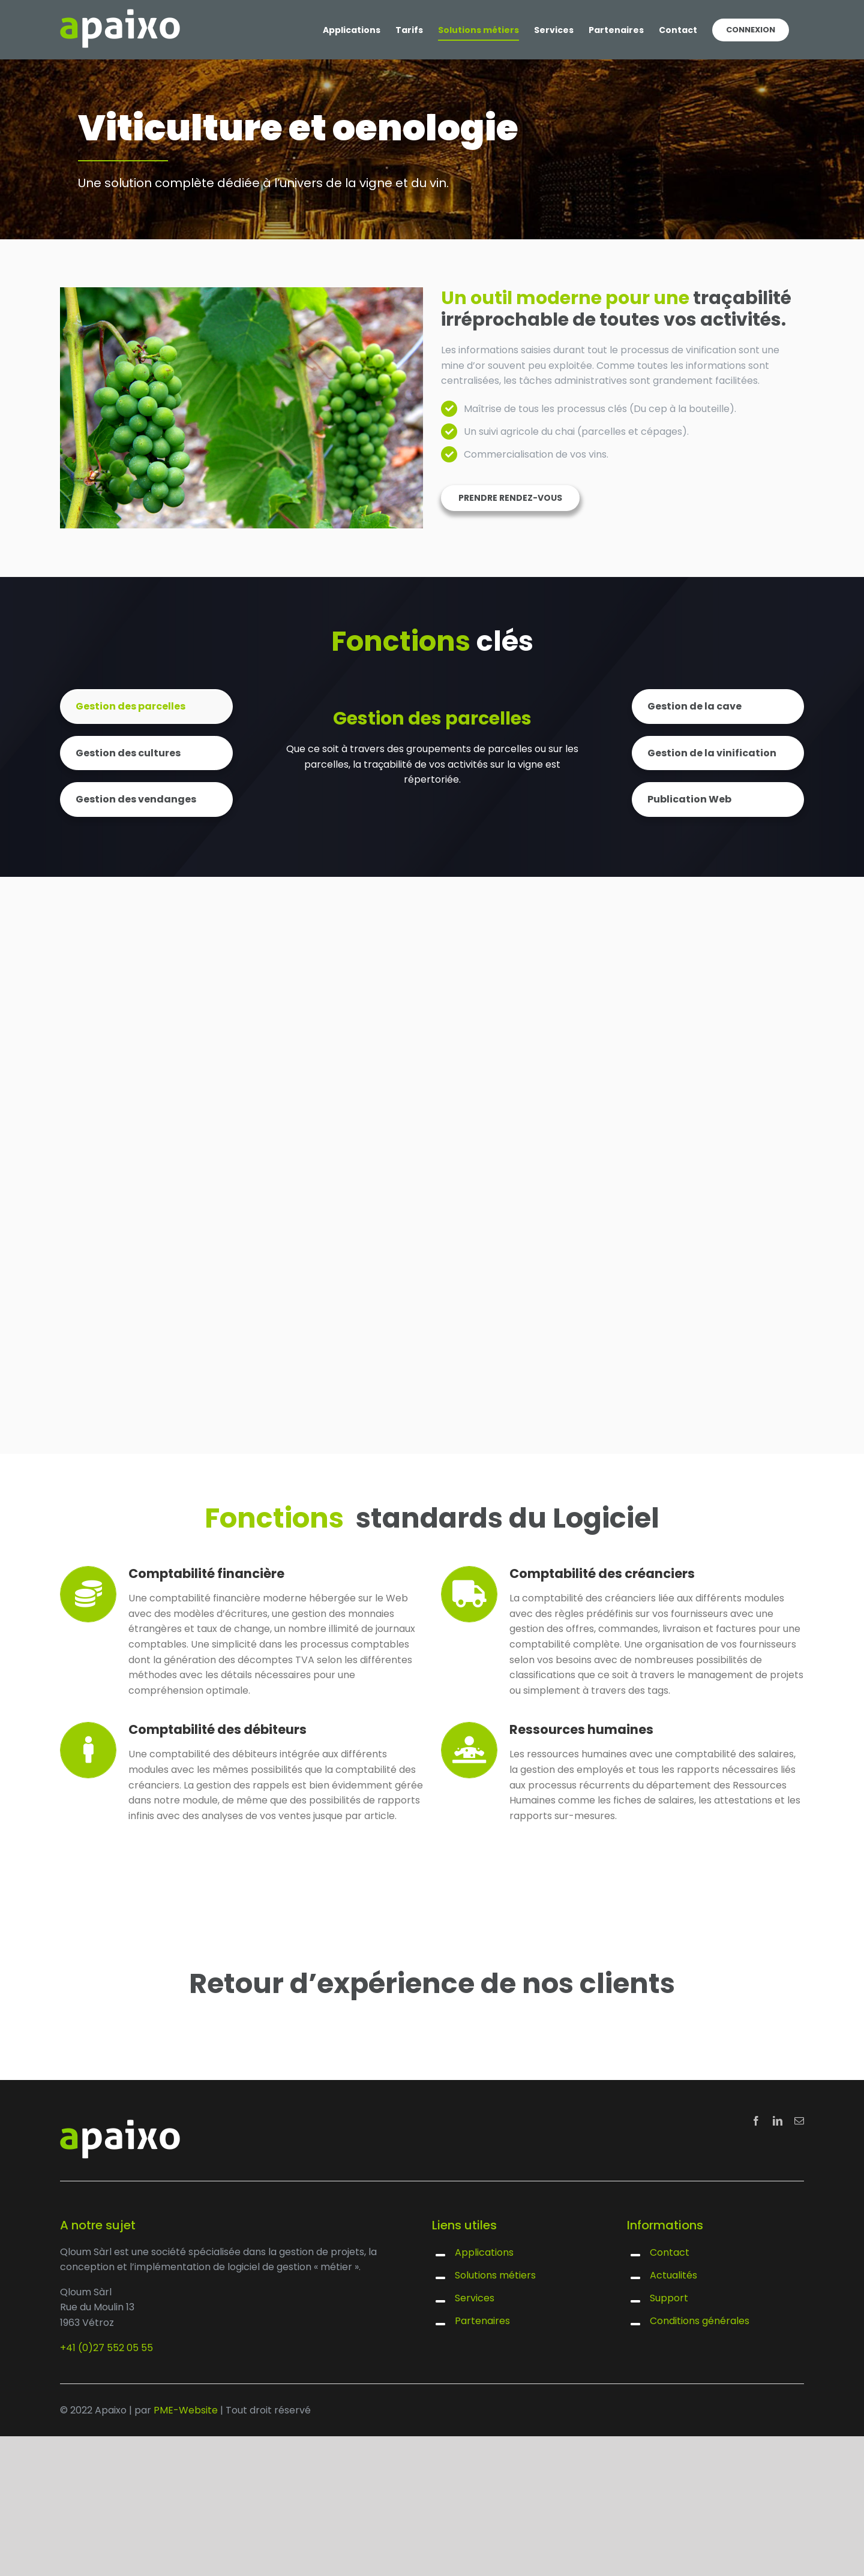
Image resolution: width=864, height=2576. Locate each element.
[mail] (799, 2121)
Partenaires (482, 2321)
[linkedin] (777, 2121)
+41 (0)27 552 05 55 (106, 2348)
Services (474, 2298)
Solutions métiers (495, 2275)
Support (669, 2298)
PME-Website (186, 2410)
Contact (669, 2252)
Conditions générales (699, 2321)
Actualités (673, 2275)
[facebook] (756, 2121)
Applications (484, 2252)
